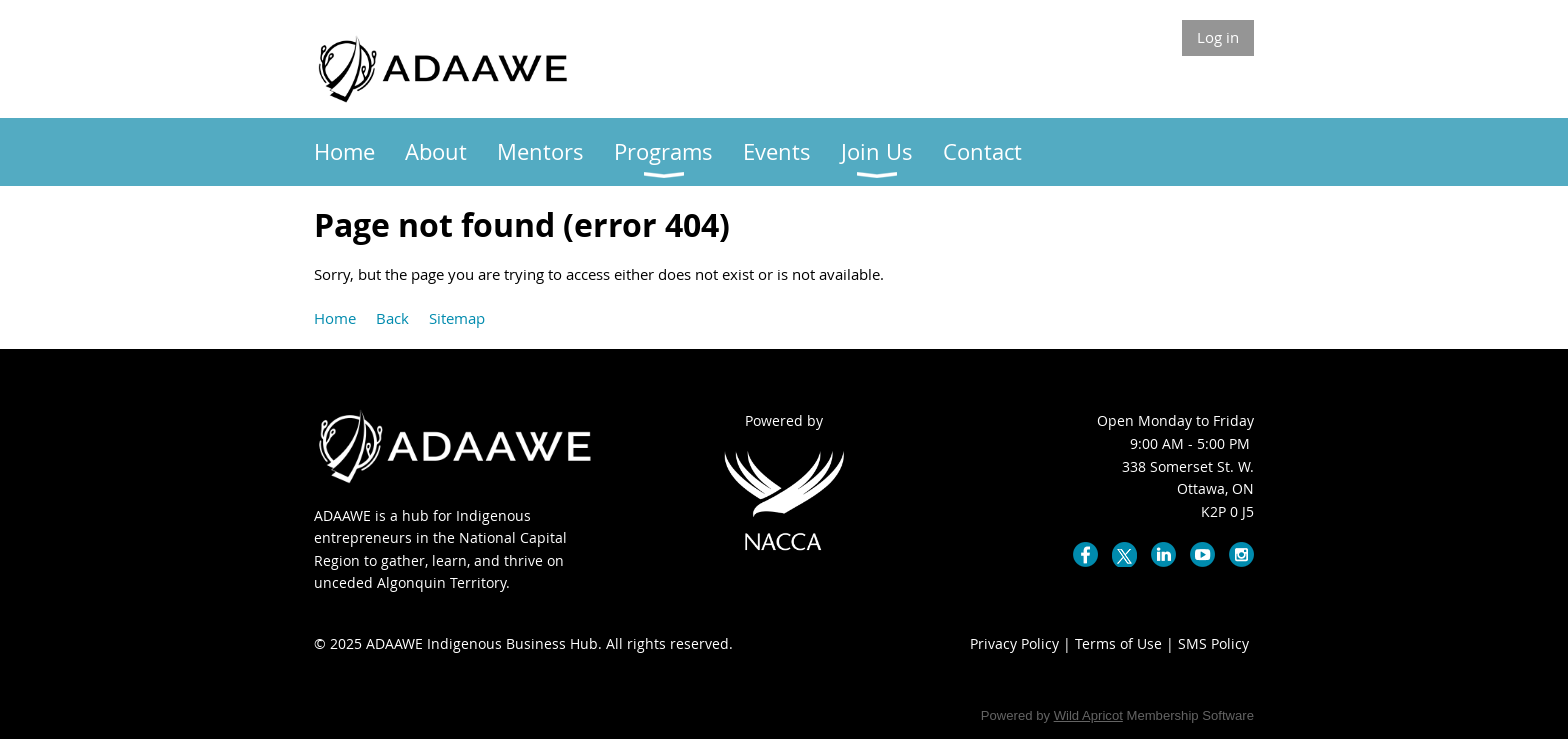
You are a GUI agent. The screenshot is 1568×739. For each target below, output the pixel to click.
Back (392, 318)
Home (335, 318)
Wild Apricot (1088, 715)
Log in (1218, 37)
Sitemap (457, 318)
